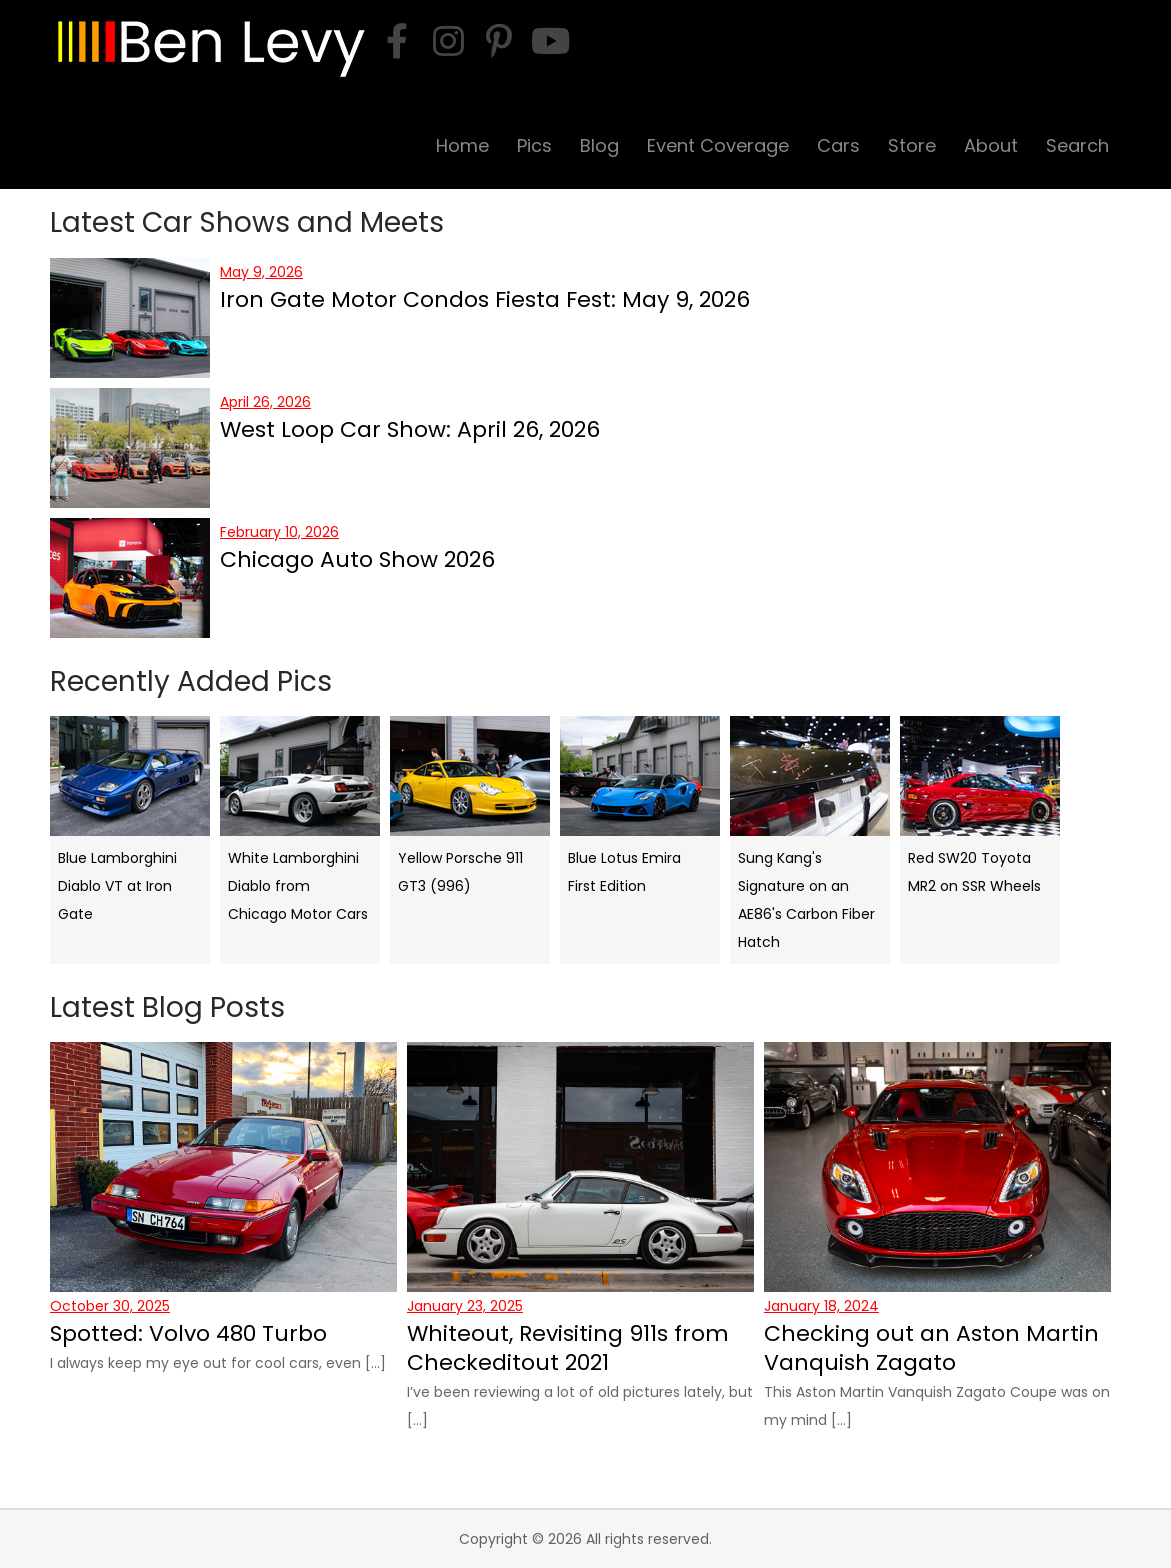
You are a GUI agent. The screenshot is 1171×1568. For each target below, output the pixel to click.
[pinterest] (499, 41)
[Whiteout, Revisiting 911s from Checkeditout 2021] (580, 1167)
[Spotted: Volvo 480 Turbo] (223, 1167)
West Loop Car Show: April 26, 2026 (410, 429)
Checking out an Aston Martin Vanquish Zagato (931, 1348)
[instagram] (448, 41)
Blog (599, 145)
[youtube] (550, 41)
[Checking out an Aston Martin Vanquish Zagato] (937, 1167)
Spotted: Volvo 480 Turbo (188, 1333)
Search (1077, 145)
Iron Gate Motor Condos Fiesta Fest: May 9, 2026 (485, 299)
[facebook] (397, 41)
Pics (534, 145)
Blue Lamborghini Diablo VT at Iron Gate (117, 886)
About (991, 145)
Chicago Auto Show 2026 (357, 559)
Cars (838, 145)
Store (912, 145)
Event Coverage (718, 145)
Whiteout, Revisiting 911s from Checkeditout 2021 (568, 1348)
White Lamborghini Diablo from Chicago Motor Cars (298, 886)
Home (462, 145)
